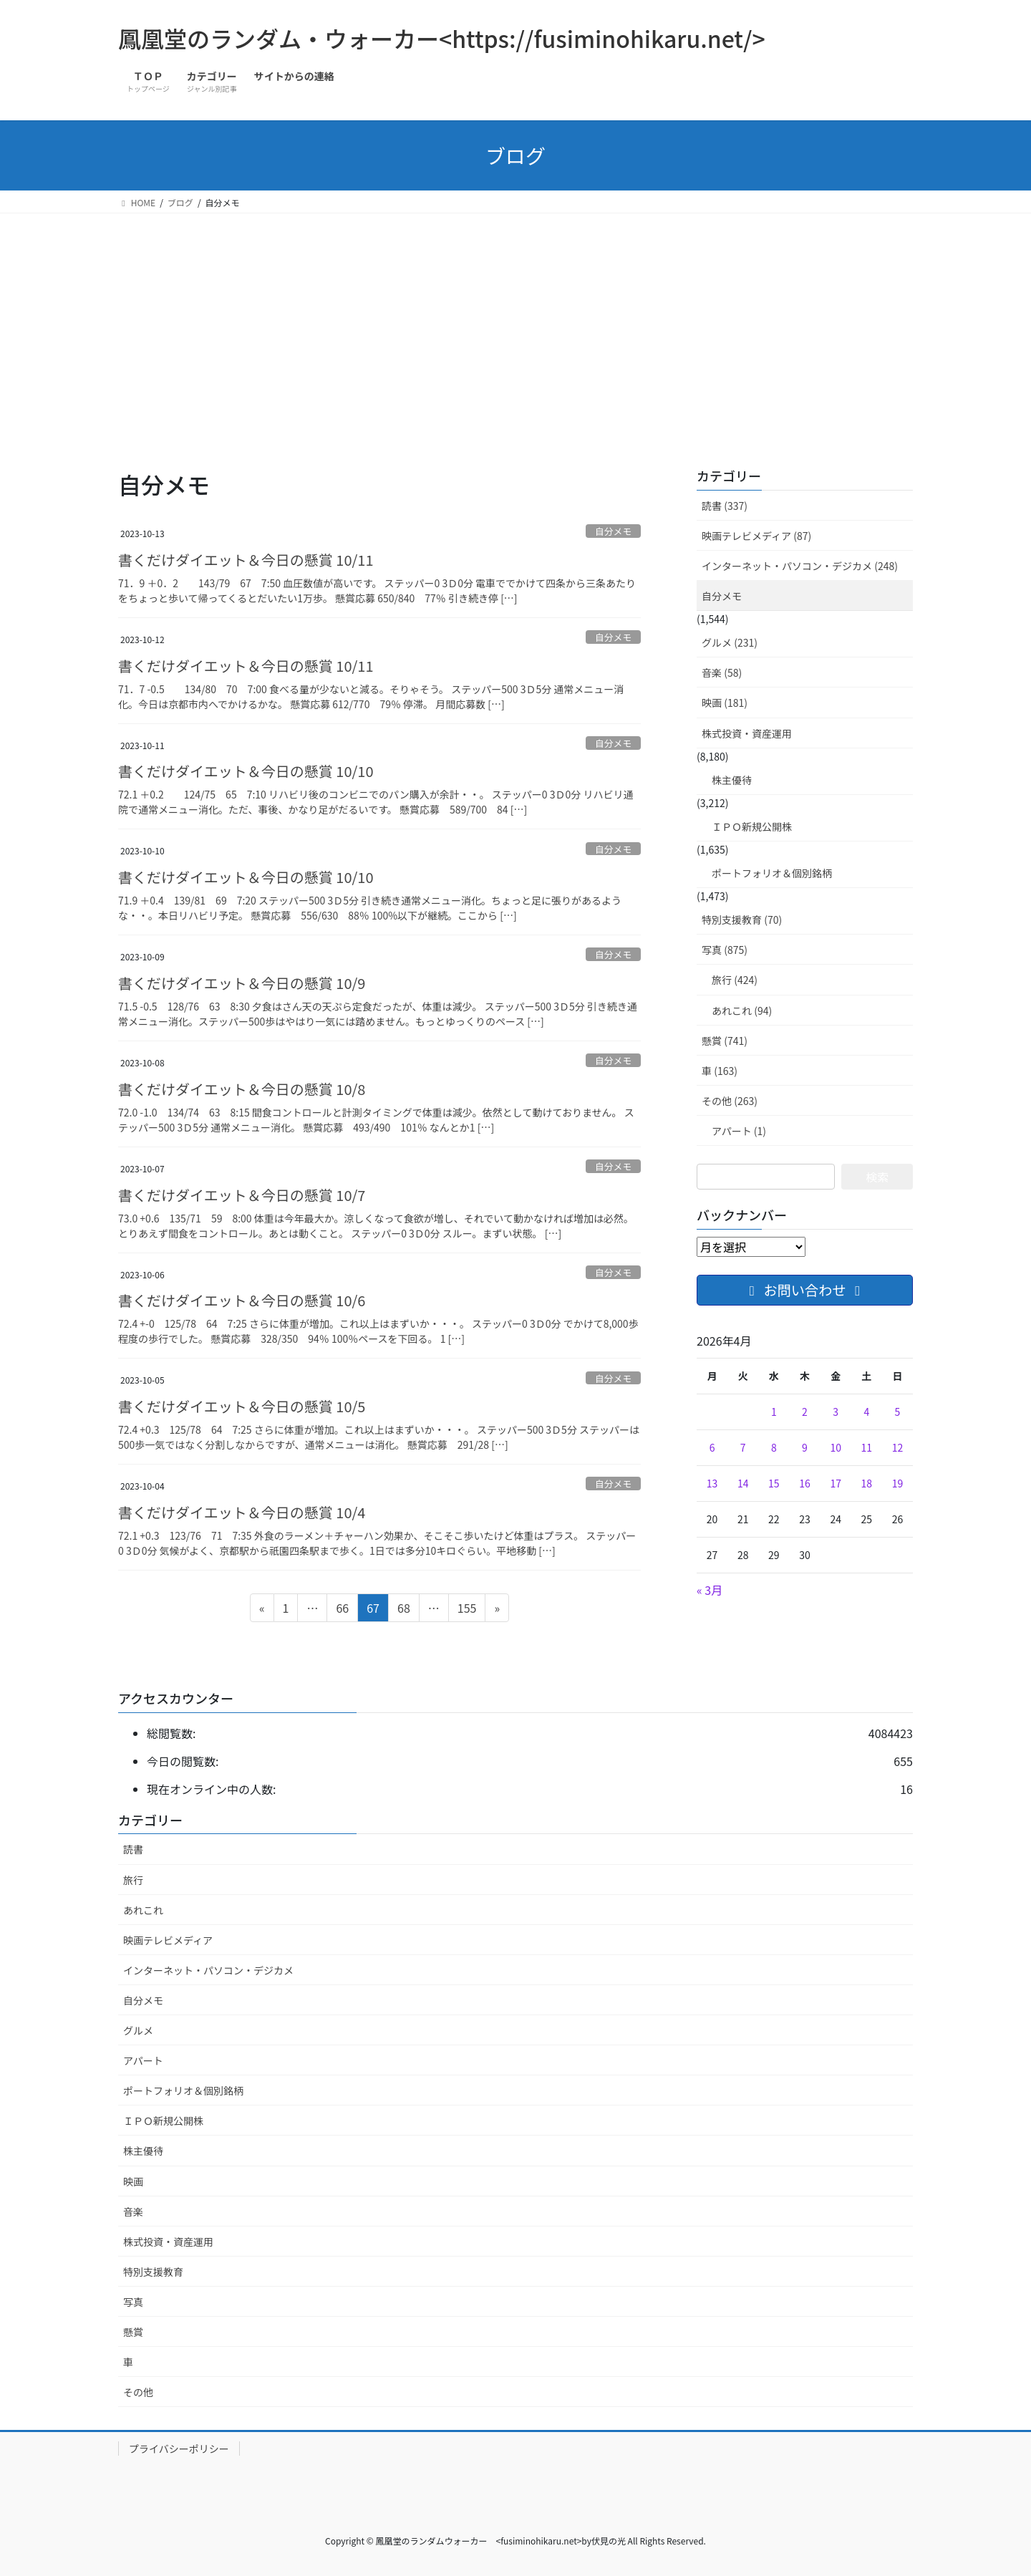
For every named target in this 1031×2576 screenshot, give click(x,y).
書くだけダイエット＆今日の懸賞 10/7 (241, 1195)
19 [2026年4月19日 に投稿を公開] (898, 1483)
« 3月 (709, 1589)
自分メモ (613, 531)
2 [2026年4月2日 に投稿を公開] (805, 1411)
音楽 (133, 2211)
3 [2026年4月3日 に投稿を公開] (835, 1411)
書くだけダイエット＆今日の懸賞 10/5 (241, 1406)
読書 (133, 1849)
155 (467, 1610)
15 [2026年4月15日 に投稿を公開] (774, 1483)
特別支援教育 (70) (742, 919)
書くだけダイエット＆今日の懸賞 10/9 (241, 983)
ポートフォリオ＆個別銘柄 (772, 873)
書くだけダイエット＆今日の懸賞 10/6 (241, 1300)
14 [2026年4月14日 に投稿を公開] (743, 1483)
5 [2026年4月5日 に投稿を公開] (898, 1411)
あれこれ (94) (742, 1010)
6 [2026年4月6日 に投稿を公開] (712, 1447)
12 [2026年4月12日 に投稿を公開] (898, 1447)
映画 (133, 2181)
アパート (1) (739, 1131)
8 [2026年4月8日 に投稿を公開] (774, 1447)
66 (342, 1610)
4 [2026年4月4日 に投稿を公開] (866, 1411)
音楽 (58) (722, 672)
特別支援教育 (153, 2271)
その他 (138, 2392)
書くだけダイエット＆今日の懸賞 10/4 (241, 1512)
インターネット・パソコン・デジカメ (208, 1970)
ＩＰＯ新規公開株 (752, 826)
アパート (143, 2060)
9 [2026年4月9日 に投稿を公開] (805, 1447)
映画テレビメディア (168, 1940)
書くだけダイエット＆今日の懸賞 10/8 (241, 1089)
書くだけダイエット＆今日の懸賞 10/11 (246, 559)
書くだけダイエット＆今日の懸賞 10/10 (246, 771)
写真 (133, 2302)
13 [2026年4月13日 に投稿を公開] (712, 1483)
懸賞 (133, 2332)
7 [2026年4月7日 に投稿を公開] (743, 1447)
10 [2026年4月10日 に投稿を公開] (835, 1447)
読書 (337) (724, 505)
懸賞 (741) (724, 1040)
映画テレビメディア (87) (756, 536)
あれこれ (143, 1910)
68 (403, 1610)
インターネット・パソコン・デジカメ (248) (800, 566)
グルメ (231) (729, 642)
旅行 (133, 1880)
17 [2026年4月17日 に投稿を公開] (835, 1483)
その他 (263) (729, 1101)
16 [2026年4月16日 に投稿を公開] (804, 1483)
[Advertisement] (515, 321)
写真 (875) (724, 949)
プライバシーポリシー (179, 2448)
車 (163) (719, 1070)
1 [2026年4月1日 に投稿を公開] (774, 1411)
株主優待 (732, 780)
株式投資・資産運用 (747, 733)
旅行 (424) (734, 980)
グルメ (138, 2030)
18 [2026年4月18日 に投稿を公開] (867, 1483)
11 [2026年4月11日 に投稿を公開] (867, 1447)
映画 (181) (724, 702)
